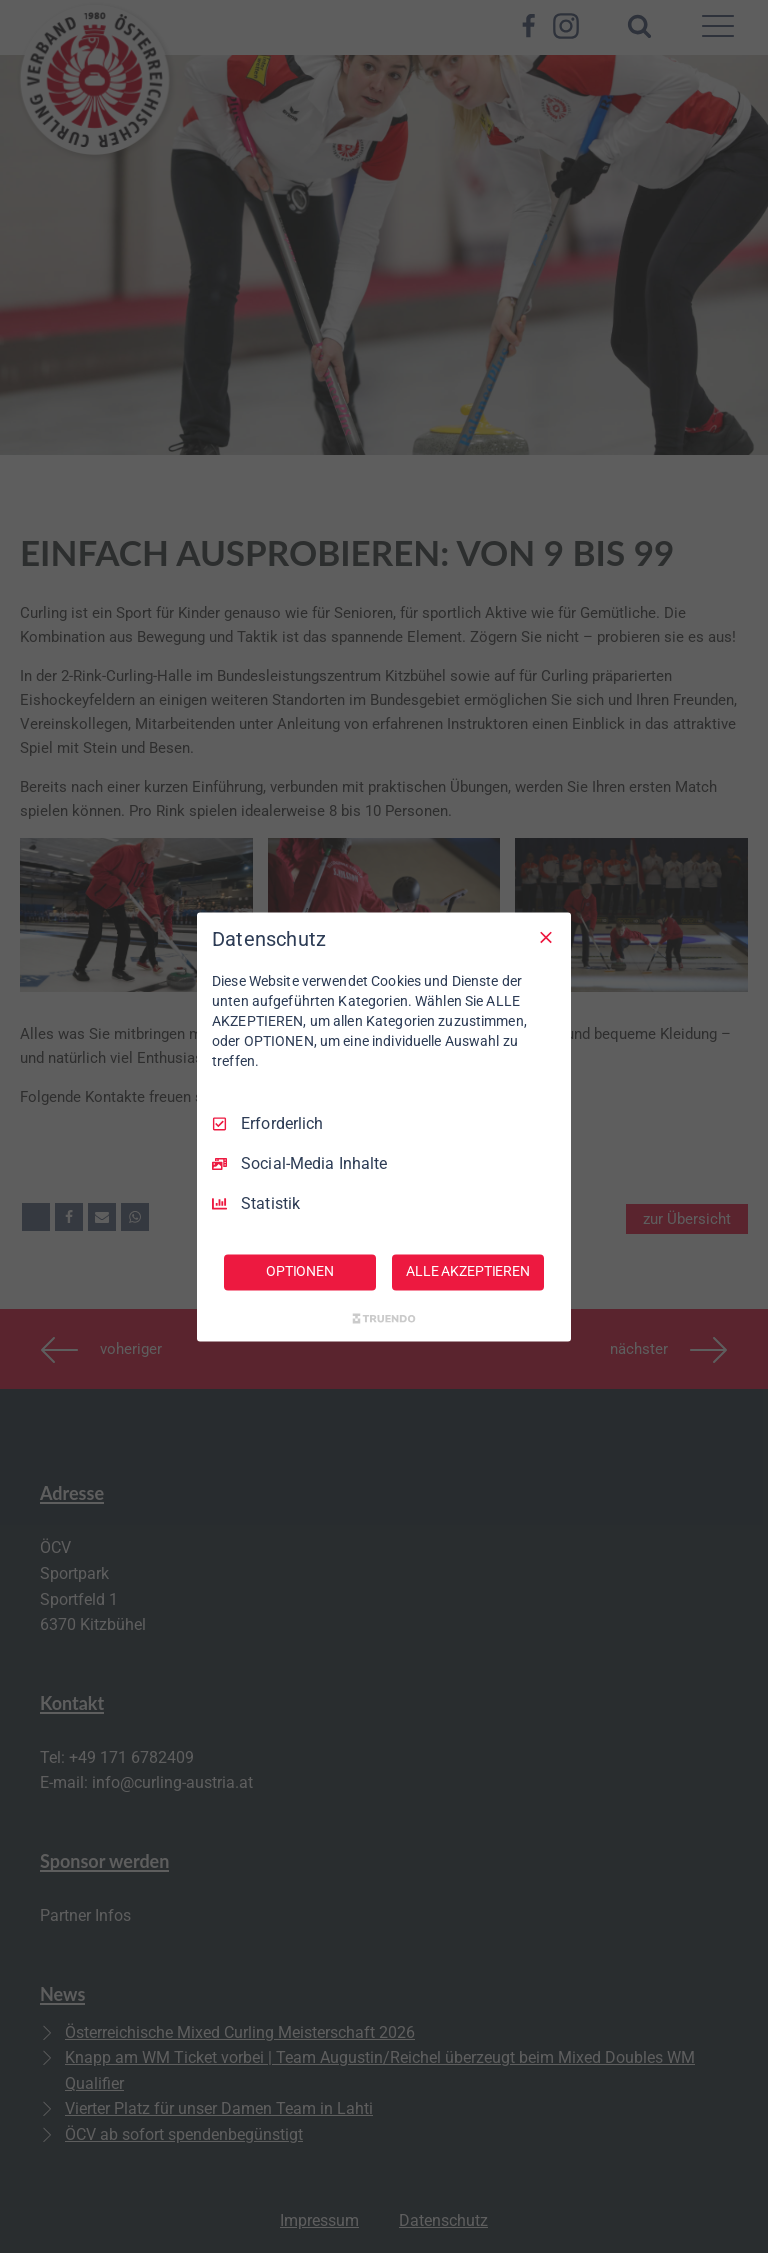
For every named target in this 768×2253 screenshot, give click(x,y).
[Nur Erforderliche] (546, 937)
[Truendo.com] (384, 1318)
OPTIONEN (300, 1271)
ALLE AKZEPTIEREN (468, 1271)
